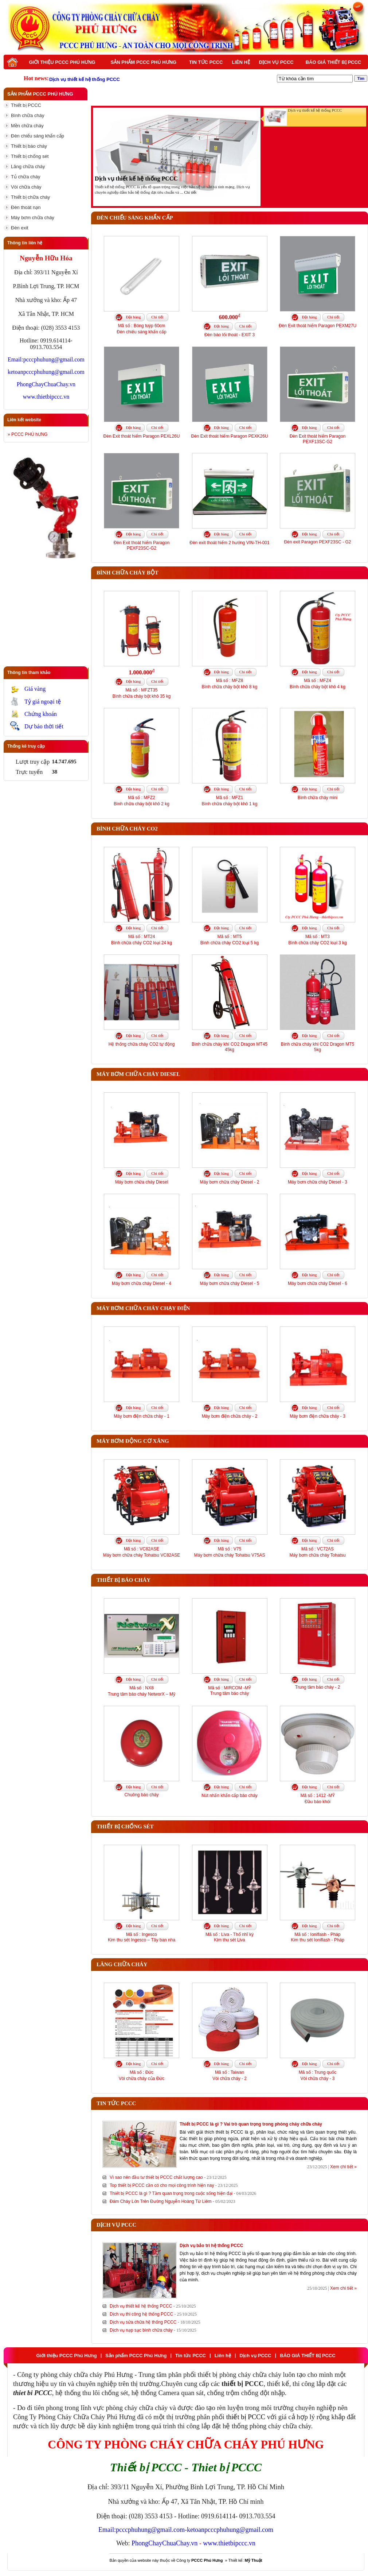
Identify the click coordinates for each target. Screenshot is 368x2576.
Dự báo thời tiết (43, 726)
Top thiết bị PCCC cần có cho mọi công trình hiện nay (162, 2185)
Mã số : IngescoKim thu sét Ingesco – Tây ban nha (141, 1937)
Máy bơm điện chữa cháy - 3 (317, 1416)
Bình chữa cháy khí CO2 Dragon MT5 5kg (317, 1047)
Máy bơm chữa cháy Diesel (141, 1182)
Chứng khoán (40, 714)
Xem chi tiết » (343, 2166)
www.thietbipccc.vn (46, 397)
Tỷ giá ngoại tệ (42, 701)
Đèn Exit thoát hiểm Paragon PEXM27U (317, 325)
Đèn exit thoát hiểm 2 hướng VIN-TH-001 (229, 542)
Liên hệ (241, 62)
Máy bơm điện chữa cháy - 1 (141, 1416)
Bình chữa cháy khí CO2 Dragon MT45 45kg (229, 1047)
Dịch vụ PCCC (276, 62)
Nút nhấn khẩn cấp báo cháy (229, 1795)
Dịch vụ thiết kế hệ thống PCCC (136, 178)
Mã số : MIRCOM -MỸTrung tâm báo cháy (229, 1690)
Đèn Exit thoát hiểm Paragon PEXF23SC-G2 (142, 545)
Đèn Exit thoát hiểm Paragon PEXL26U (141, 436)
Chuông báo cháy (141, 1794)
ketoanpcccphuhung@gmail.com (46, 372)
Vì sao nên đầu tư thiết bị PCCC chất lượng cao (156, 2177)
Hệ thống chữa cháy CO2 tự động (142, 1044)
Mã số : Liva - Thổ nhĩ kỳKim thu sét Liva (229, 1937)
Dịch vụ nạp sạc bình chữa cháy (141, 2330)
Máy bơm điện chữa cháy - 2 (230, 1416)
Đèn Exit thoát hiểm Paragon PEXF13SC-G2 (318, 439)
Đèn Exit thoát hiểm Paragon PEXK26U (229, 436)
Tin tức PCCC (206, 62)
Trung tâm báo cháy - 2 (317, 1687)
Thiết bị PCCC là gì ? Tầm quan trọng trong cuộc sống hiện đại (171, 2193)
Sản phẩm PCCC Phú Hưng (144, 62)
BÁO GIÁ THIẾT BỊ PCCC (333, 62)
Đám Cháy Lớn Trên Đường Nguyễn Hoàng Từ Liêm (161, 2201)
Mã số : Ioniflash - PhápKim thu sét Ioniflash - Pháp (317, 1937)
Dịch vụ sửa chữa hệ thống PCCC (143, 2322)
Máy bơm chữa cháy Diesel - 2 (229, 1182)
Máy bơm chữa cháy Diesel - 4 (141, 1283)
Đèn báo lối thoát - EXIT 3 (229, 334)
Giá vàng (35, 689)
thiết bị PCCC (245, 2417)
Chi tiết (190, 192)
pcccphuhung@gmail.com (54, 359)
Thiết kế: (245, 2560)
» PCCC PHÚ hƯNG (28, 434)
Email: (15, 359)
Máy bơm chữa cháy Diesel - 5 (229, 1283)
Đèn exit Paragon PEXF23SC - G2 (317, 542)
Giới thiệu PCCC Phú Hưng (62, 62)
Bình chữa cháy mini (317, 797)
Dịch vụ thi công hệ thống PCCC (141, 2314)
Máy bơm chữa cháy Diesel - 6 (317, 1283)
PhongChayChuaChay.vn (46, 384)
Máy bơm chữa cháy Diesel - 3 (317, 1182)
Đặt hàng (133, 317)
